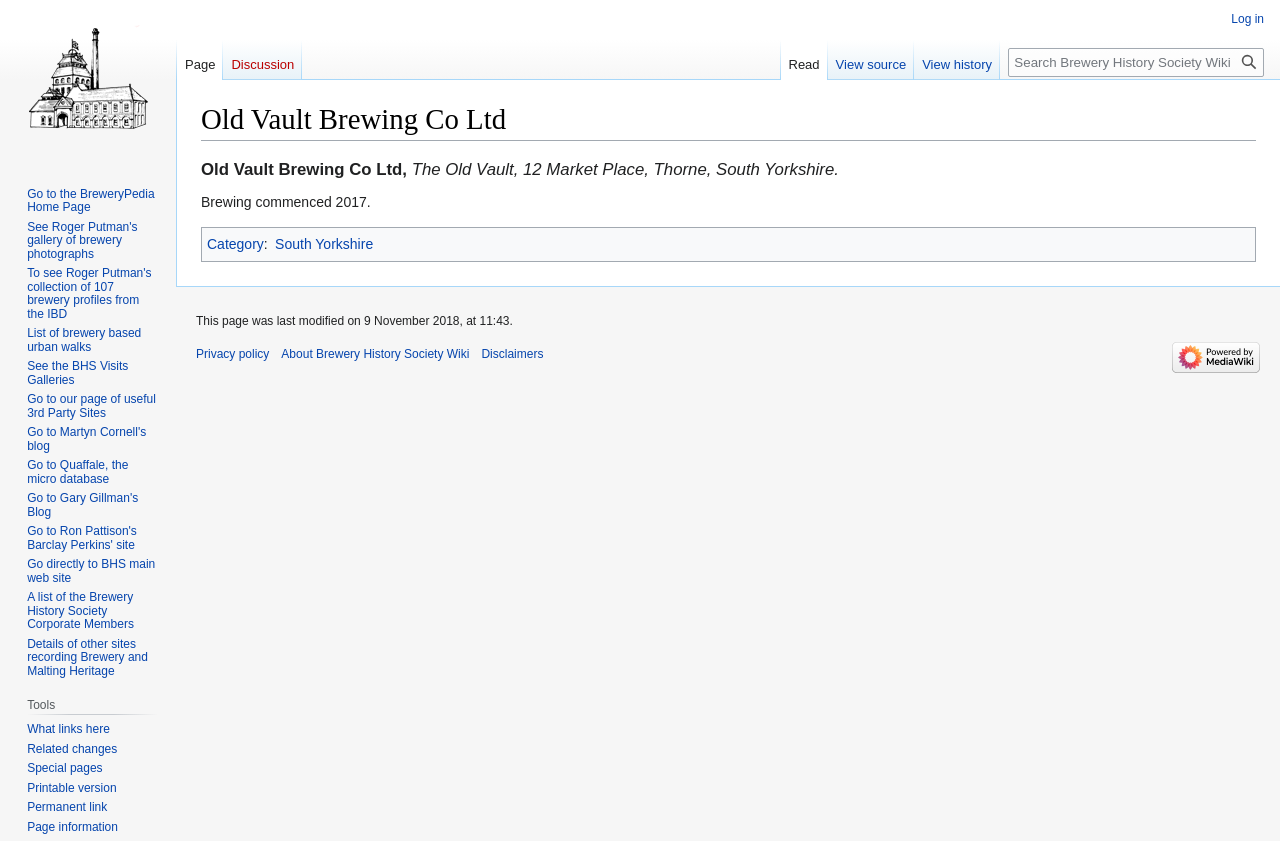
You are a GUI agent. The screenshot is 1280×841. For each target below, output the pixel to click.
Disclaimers (512, 354)
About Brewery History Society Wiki (375, 354)
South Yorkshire (324, 244)
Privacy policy (232, 354)
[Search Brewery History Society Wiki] (1136, 62)
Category (235, 244)
